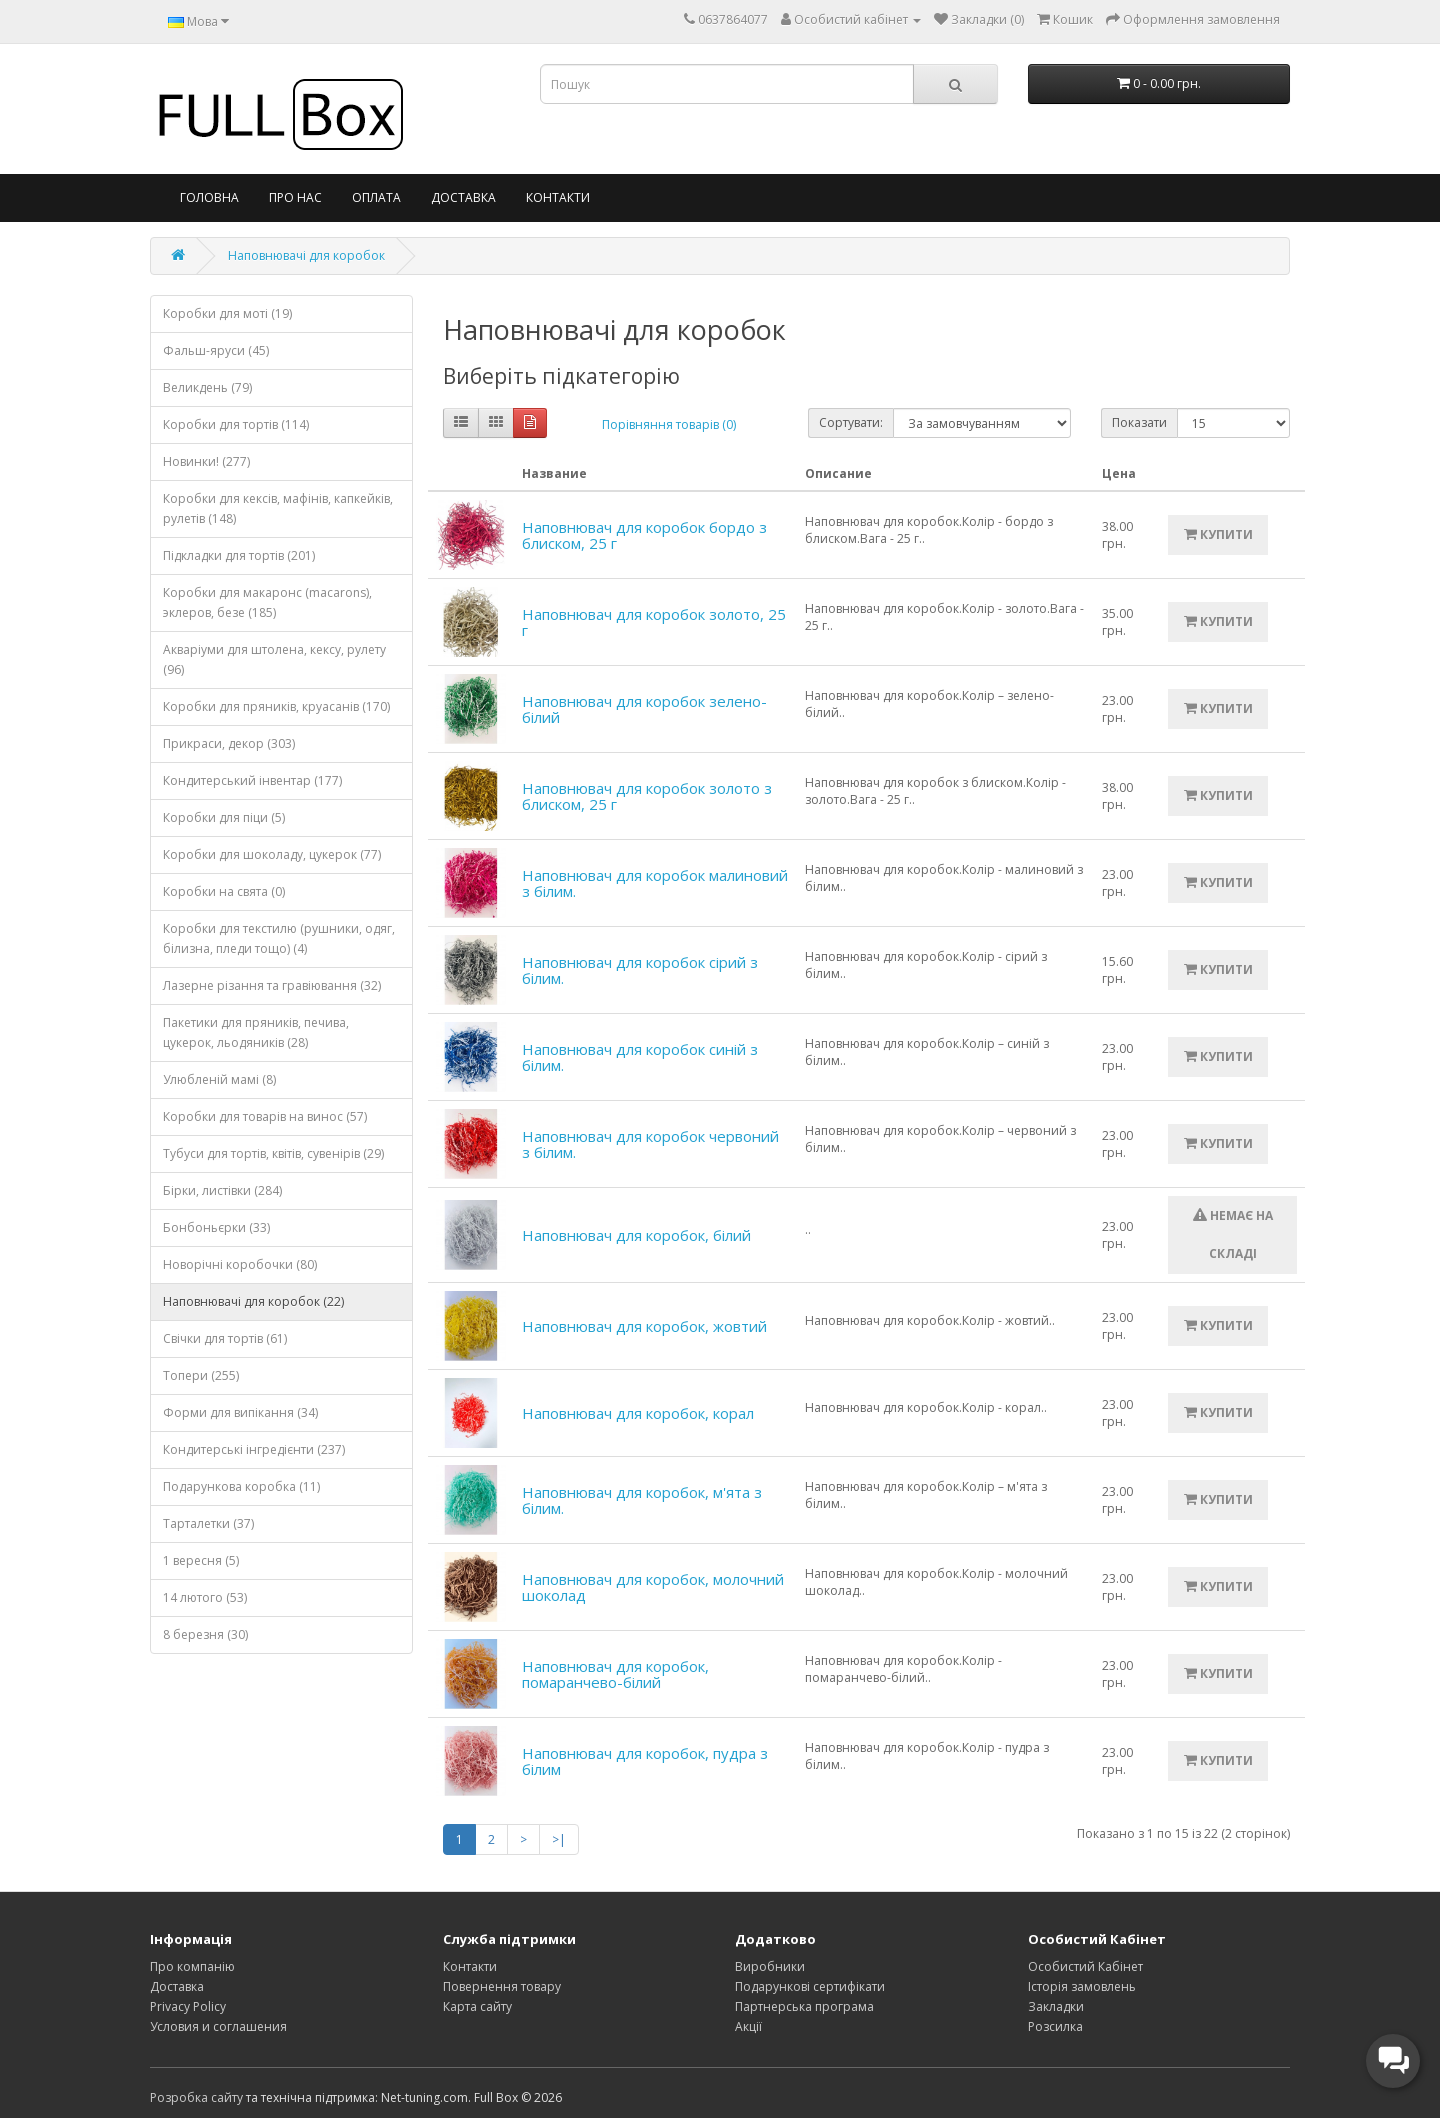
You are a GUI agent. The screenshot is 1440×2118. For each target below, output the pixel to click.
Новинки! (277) (206, 461)
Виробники (770, 1966)
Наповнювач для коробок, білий (636, 1235)
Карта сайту (477, 2006)
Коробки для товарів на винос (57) (265, 1116)
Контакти (558, 197)
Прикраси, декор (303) (229, 743)
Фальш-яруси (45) (216, 350)
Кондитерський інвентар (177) (252, 780)
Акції (748, 2026)
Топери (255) (201, 1375)
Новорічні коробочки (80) (240, 1264)
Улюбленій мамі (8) (219, 1079)
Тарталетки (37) (208, 1523)
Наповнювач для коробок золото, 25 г (654, 622)
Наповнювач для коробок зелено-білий (644, 709)
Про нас (295, 197)
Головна (209, 197)
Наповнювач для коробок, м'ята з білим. (642, 1500)
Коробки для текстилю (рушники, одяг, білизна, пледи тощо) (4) (279, 938)
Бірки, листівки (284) (222, 1190)
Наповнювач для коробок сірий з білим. (640, 970)
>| (559, 1839)
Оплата (376, 197)
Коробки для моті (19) (227, 313)
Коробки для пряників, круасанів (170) (276, 706)
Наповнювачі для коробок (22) (253, 1301)
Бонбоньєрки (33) (216, 1227)
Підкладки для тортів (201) (239, 555)
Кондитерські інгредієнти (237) (254, 1449)
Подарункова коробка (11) (241, 1486)
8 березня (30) (205, 1634)
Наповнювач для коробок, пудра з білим (645, 1761)
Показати (1139, 422)
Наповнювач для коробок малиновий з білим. (655, 883)
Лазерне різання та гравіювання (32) (272, 985)
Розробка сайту (196, 2097)
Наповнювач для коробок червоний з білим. (650, 1144)
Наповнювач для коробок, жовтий (644, 1326)
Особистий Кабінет (1085, 1966)
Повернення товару (502, 1986)
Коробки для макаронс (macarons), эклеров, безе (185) (267, 602)
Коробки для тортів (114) (236, 424)
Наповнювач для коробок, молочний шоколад (653, 1587)
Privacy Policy (188, 2006)
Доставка (463, 197)
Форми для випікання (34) (240, 1412)
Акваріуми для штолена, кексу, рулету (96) (274, 659)
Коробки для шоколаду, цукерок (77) (272, 854)
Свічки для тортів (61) (225, 1338)
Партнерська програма (804, 2006)
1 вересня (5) (201, 1560)
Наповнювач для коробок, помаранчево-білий (615, 1674)
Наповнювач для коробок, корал (638, 1413)
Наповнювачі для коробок (306, 255)
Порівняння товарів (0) (669, 424)
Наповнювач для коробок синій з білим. (640, 1057)
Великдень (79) (207, 387)
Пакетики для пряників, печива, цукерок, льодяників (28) (256, 1032)
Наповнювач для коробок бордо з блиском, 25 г (644, 535)
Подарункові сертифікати (810, 1986)
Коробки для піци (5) (224, 817)
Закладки (1056, 2006)
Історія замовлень (1082, 1986)
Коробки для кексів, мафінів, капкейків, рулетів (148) (278, 508)
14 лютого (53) (205, 1597)
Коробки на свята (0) (224, 891)
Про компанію (192, 1966)
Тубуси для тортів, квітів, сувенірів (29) (273, 1153)
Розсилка (1055, 2026)
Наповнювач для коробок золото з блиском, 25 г (647, 796)
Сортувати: (851, 422)
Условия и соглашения (218, 2026)
